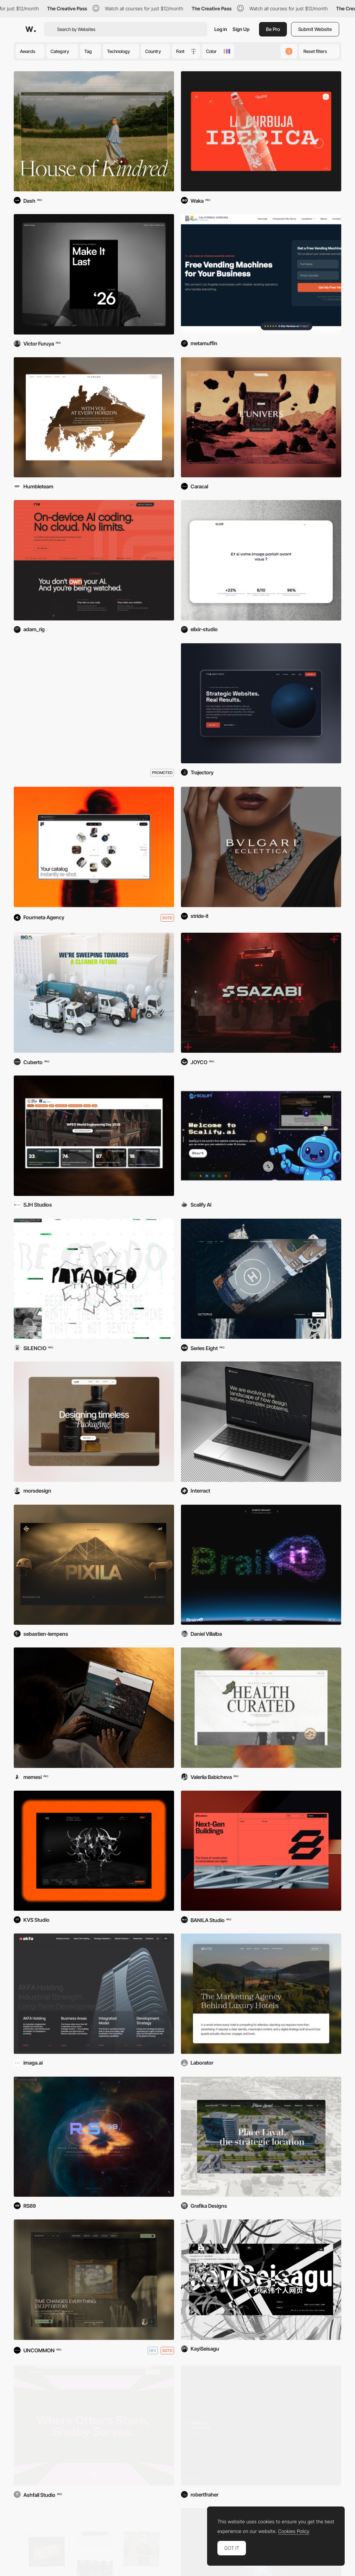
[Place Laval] (261, 2137)
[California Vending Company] (261, 274)
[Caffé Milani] (94, 1707)
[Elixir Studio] (261, 560)
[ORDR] (261, 1707)
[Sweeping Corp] (94, 993)
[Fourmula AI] (94, 847)
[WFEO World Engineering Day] (94, 1135)
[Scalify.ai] (261, 1135)
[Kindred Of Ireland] (94, 131)
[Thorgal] (261, 417)
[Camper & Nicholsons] (261, 1279)
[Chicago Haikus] (261, 2425)
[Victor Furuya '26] (94, 274)
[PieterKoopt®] (94, 2279)
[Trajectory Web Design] (261, 703)
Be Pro (273, 29)
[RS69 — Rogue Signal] (94, 2137)
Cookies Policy (293, 2531)
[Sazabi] (261, 993)
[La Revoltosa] (261, 131)
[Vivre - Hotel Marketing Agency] (261, 1993)
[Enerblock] (261, 1851)
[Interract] (261, 1421)
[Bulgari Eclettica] (261, 847)
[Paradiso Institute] (94, 1279)
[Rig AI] (94, 560)
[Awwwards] (30, 29)
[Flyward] (94, 417)
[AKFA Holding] (94, 1993)
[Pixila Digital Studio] (94, 1565)
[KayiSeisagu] (261, 2279)
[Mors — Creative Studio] (94, 1421)
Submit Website (315, 29)
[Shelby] (94, 2425)
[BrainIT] (261, 1565)
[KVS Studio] (94, 1851)
